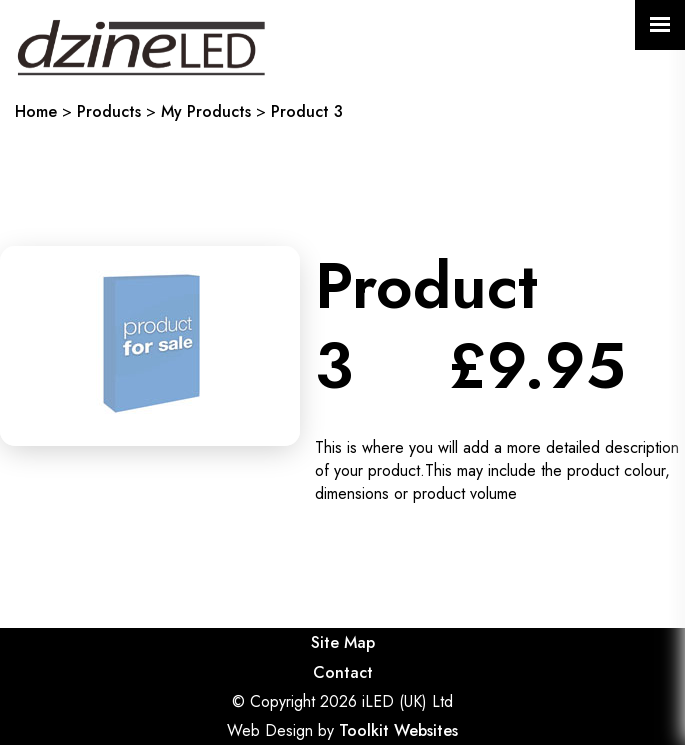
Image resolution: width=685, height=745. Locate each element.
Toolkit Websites (398, 730)
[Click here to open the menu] (660, 25)
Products (109, 111)
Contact (343, 672)
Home (36, 111)
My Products (206, 111)
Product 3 (307, 111)
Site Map (343, 642)
